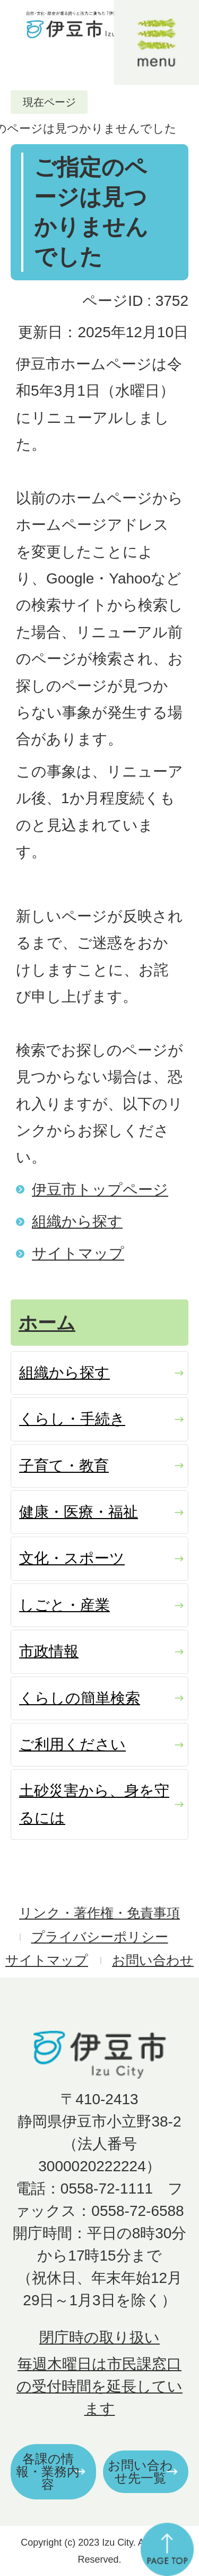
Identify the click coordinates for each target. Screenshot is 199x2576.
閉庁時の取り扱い (99, 2337)
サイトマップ (78, 1253)
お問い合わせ (153, 1960)
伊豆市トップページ (100, 1189)
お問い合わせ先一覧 (140, 2471)
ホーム (47, 1322)
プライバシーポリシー (99, 1937)
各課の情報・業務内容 (48, 2471)
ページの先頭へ (167, 2549)
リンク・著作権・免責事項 (99, 1913)
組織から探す (77, 1221)
